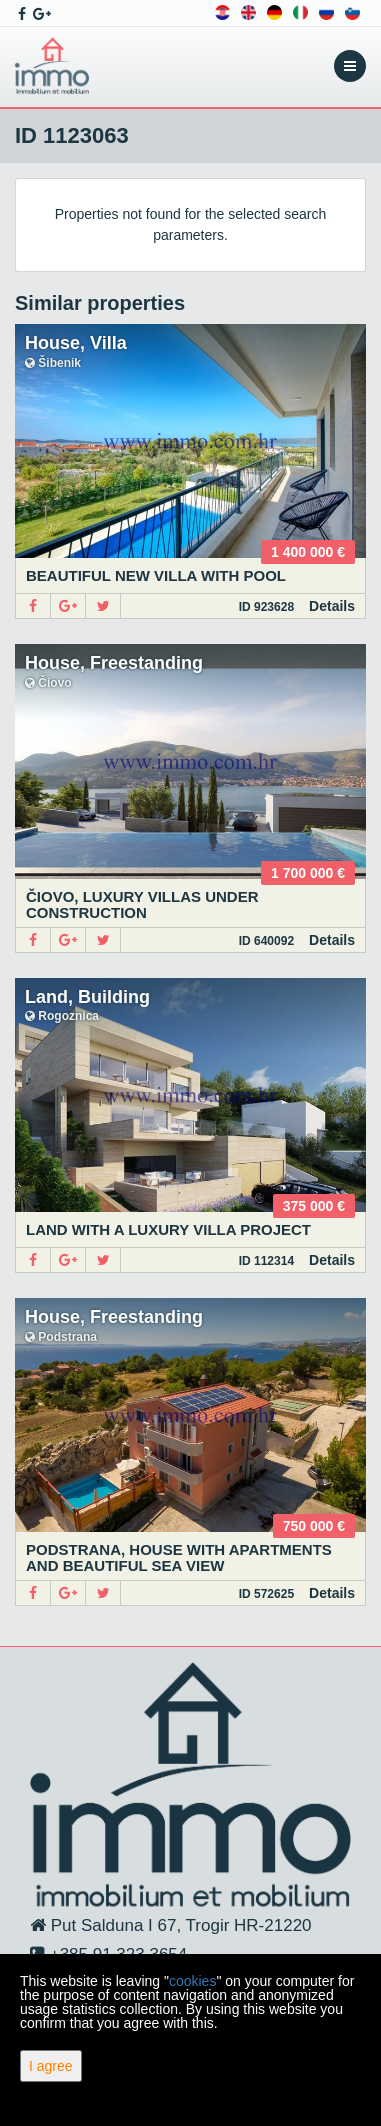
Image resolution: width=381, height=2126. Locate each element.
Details (332, 606)
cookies (192, 1981)
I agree (51, 2066)
